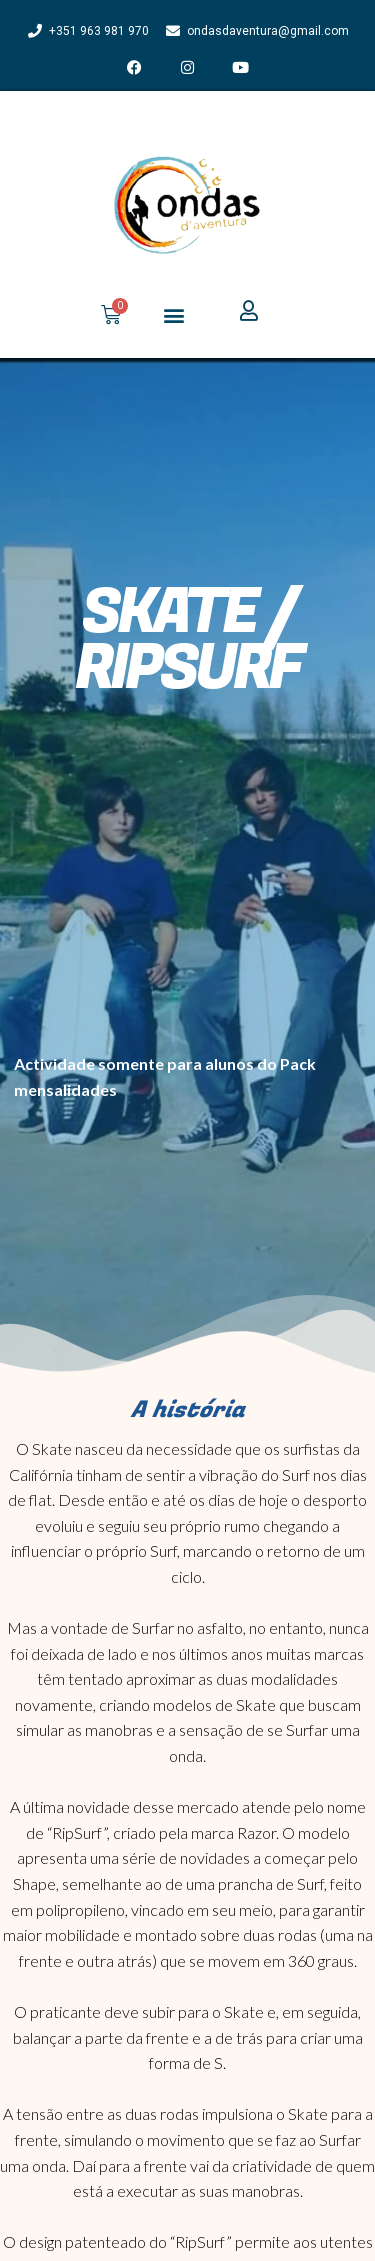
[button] (174, 314)
